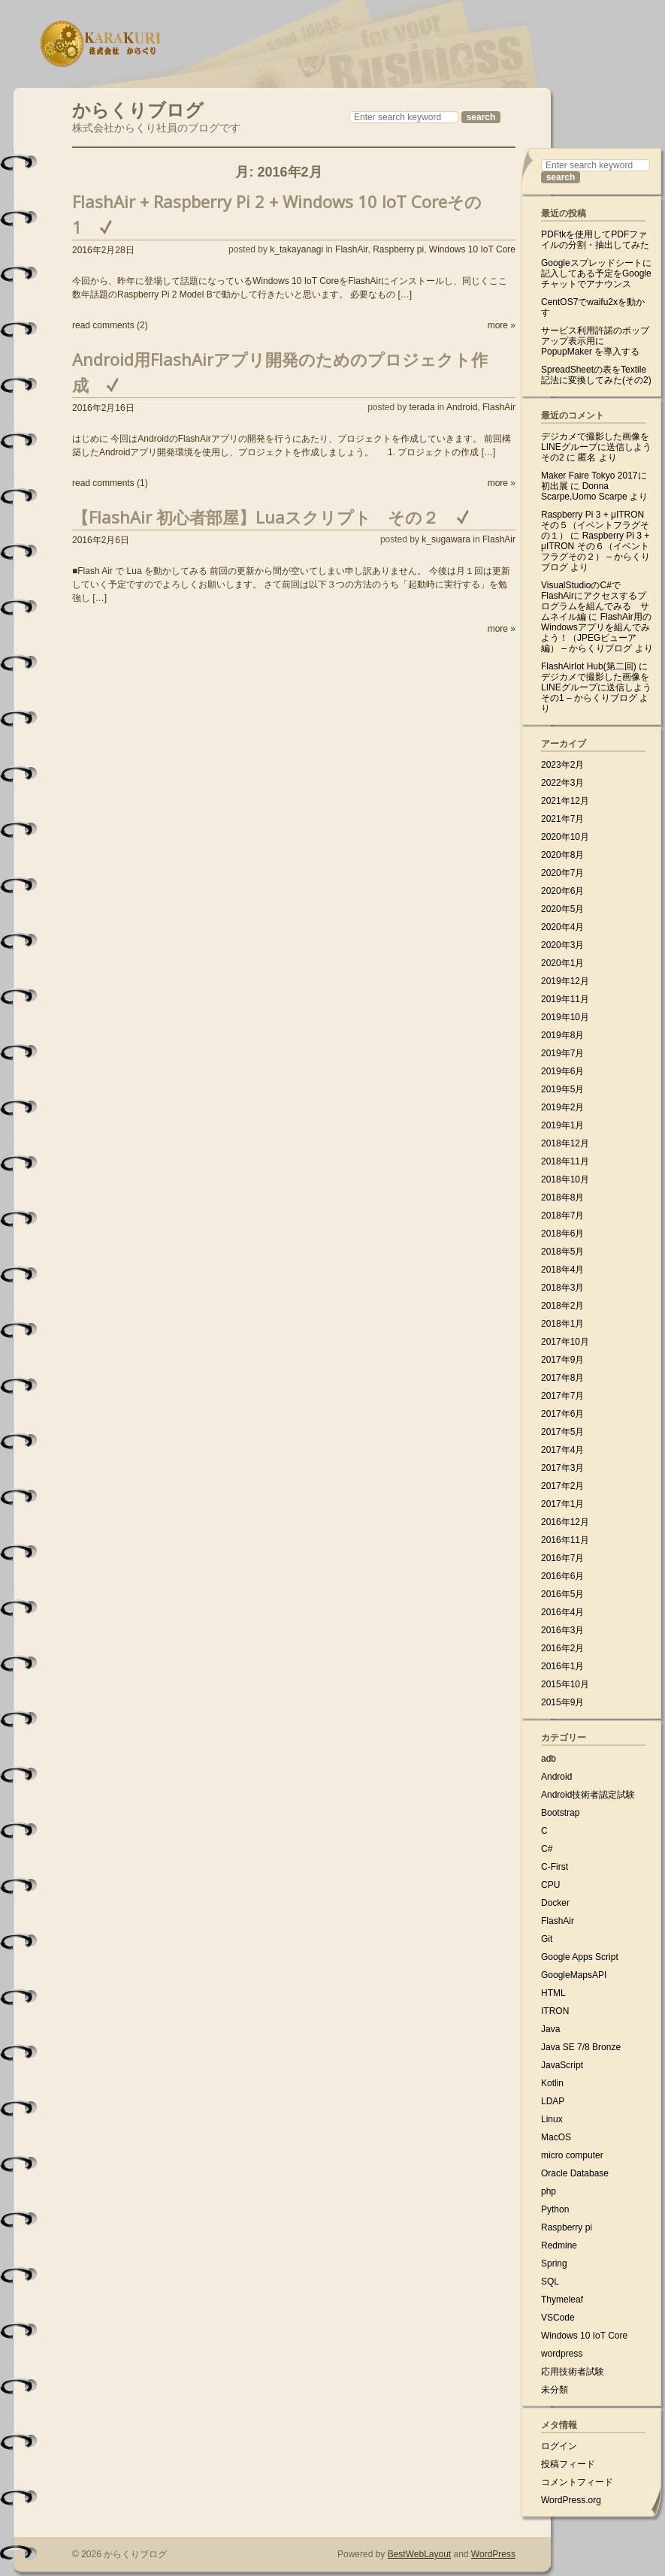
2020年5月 (562, 909)
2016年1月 (562, 1666)
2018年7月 (562, 1215)
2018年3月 (562, 1287)
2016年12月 (565, 1522)
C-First (554, 1867)
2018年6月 (562, 1233)
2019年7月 (562, 1053)
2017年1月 (562, 1504)
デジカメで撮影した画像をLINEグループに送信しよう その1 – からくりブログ (596, 687)
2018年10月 (565, 1179)
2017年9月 (562, 1359)
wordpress (561, 2353)
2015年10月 (565, 1684)
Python (555, 2209)
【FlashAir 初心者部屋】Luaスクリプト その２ (255, 517)
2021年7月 (562, 819)
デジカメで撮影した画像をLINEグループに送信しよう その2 (596, 447)
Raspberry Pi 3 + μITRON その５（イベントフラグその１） (595, 525)
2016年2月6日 (100, 540)
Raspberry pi (398, 249)
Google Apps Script (579, 1957)
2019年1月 (562, 1125)
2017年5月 (562, 1432)
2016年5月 (562, 1594)
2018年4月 (562, 1269)
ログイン (559, 2446)
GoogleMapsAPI (573, 1975)
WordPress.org (571, 2500)
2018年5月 (562, 1251)
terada (422, 407)
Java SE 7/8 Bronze (581, 2047)
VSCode (558, 2317)
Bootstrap (560, 1812)
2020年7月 (562, 873)
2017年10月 (565, 1341)
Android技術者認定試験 (588, 1794)
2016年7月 (562, 1558)
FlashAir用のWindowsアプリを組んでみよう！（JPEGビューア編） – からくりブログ (596, 633)
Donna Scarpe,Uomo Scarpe (584, 491)
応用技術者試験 (572, 2371)
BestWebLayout (420, 2554)
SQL (550, 2281)
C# (546, 1849)
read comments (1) (110, 483)
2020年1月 (562, 963)
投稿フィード (568, 2464)
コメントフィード (577, 2482)
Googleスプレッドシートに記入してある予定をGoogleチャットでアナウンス (596, 273)
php (548, 2191)
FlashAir (351, 249)
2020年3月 (562, 945)
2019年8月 (562, 1035)
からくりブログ (138, 108)
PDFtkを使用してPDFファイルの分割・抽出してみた (595, 239)
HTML (553, 1993)
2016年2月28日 (103, 250)
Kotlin (552, 2083)
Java (550, 2029)
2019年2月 (562, 1107)
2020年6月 (562, 891)
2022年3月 (562, 783)
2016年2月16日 (103, 408)
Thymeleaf (562, 2299)
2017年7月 (562, 1396)
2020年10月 (565, 837)
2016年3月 (562, 1630)
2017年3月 (562, 1468)
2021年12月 (565, 801)
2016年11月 (565, 1540)
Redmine (559, 2245)
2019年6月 (562, 1071)
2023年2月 (562, 765)
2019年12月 (565, 981)
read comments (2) (110, 325)
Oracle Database (575, 2173)
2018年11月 (565, 1161)
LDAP (552, 2101)
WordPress (493, 2554)
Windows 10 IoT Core (472, 249)
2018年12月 (565, 1143)
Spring (554, 2263)
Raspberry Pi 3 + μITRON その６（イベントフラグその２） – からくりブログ (595, 551)
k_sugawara (446, 539)
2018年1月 (562, 1323)
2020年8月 (562, 855)
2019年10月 (565, 1017)
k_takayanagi (296, 249)
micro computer (572, 2155)
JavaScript (562, 2065)
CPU (550, 1885)
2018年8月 (562, 1197)
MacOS (556, 2137)
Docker (555, 1903)
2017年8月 (562, 1378)
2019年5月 (562, 1089)
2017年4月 (562, 1450)
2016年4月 (562, 1612)
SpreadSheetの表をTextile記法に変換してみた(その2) (596, 374)
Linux (552, 2119)
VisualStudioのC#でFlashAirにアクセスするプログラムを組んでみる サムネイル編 (595, 601)
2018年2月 (562, 1305)
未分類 (554, 2389)
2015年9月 (562, 1702)
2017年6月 (562, 1414)
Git (546, 1939)
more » (501, 325)
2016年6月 (562, 1576)
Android (461, 407)
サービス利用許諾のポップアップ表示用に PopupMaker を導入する (595, 341)
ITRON (555, 2011)
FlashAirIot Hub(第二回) (588, 666)
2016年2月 (562, 1648)
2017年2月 (562, 1486)
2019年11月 (565, 999)
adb (548, 1758)
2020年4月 (562, 927)
